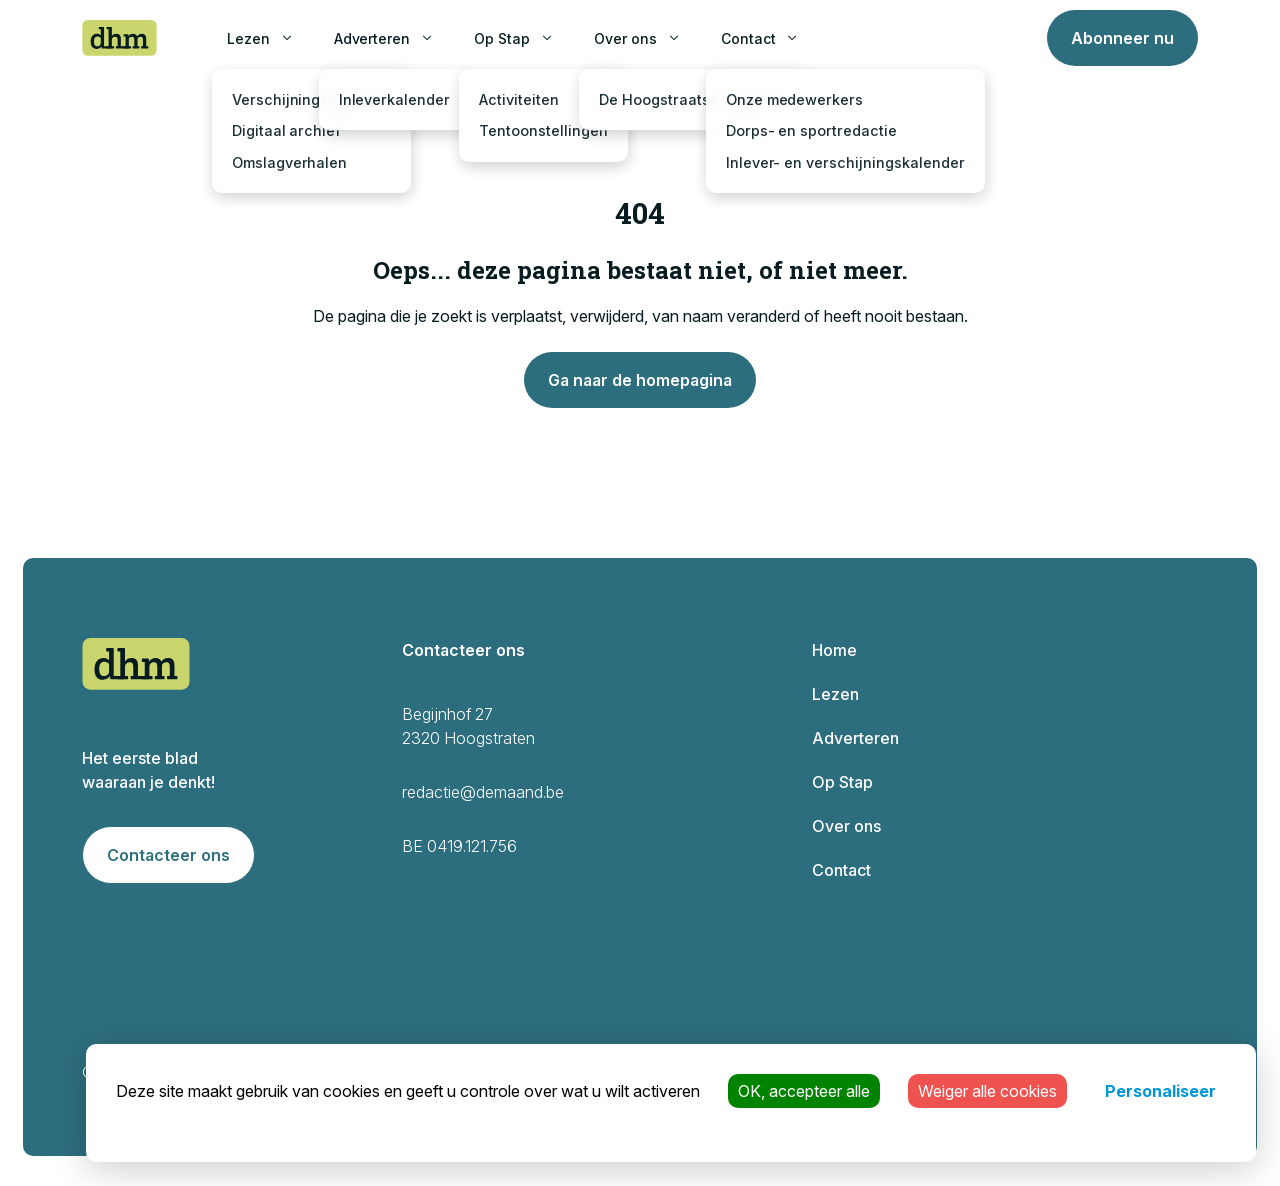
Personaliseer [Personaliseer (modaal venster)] (1160, 1091)
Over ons (625, 38)
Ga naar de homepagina (640, 380)
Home (834, 650)
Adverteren (372, 38)
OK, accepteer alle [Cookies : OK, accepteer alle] (804, 1091)
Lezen (248, 38)
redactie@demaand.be (483, 792)
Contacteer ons (168, 855)
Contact (748, 38)
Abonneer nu (1122, 38)
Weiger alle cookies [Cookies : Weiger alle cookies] (987, 1091)
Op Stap (502, 38)
